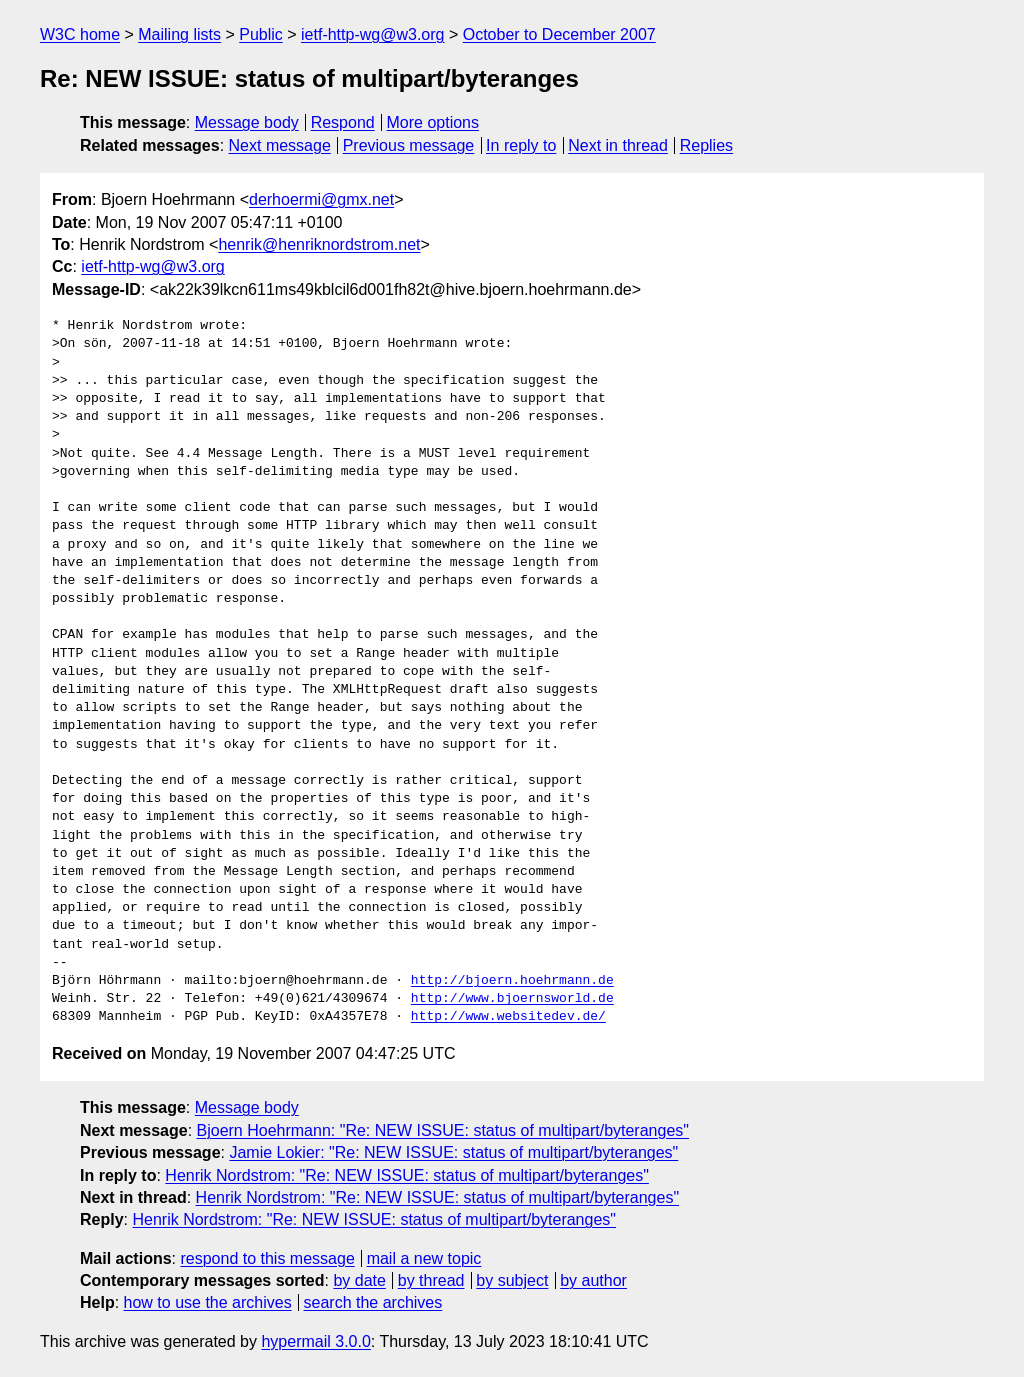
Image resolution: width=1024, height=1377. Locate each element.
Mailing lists (179, 34)
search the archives (373, 1302)
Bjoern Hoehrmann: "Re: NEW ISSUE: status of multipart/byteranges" (443, 1130)
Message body (247, 122)
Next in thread (618, 145)
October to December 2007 (559, 34)
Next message (280, 145)
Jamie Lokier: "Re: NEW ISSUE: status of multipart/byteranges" (453, 1152)
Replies (706, 145)
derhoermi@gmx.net (321, 199)
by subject (512, 1280)
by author (593, 1280)
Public (261, 34)
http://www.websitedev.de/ (508, 1017)
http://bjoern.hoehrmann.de (512, 981)
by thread (431, 1280)
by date (359, 1280)
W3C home (80, 34)
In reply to (521, 145)
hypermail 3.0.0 (315, 1341)
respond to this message (267, 1258)
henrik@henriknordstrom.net (319, 244)
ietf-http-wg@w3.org (372, 34)
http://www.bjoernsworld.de (512, 999)
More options (433, 122)
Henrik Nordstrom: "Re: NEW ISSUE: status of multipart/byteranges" (407, 1175)
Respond (343, 122)
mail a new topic (424, 1258)
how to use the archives (208, 1302)
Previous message (409, 145)
